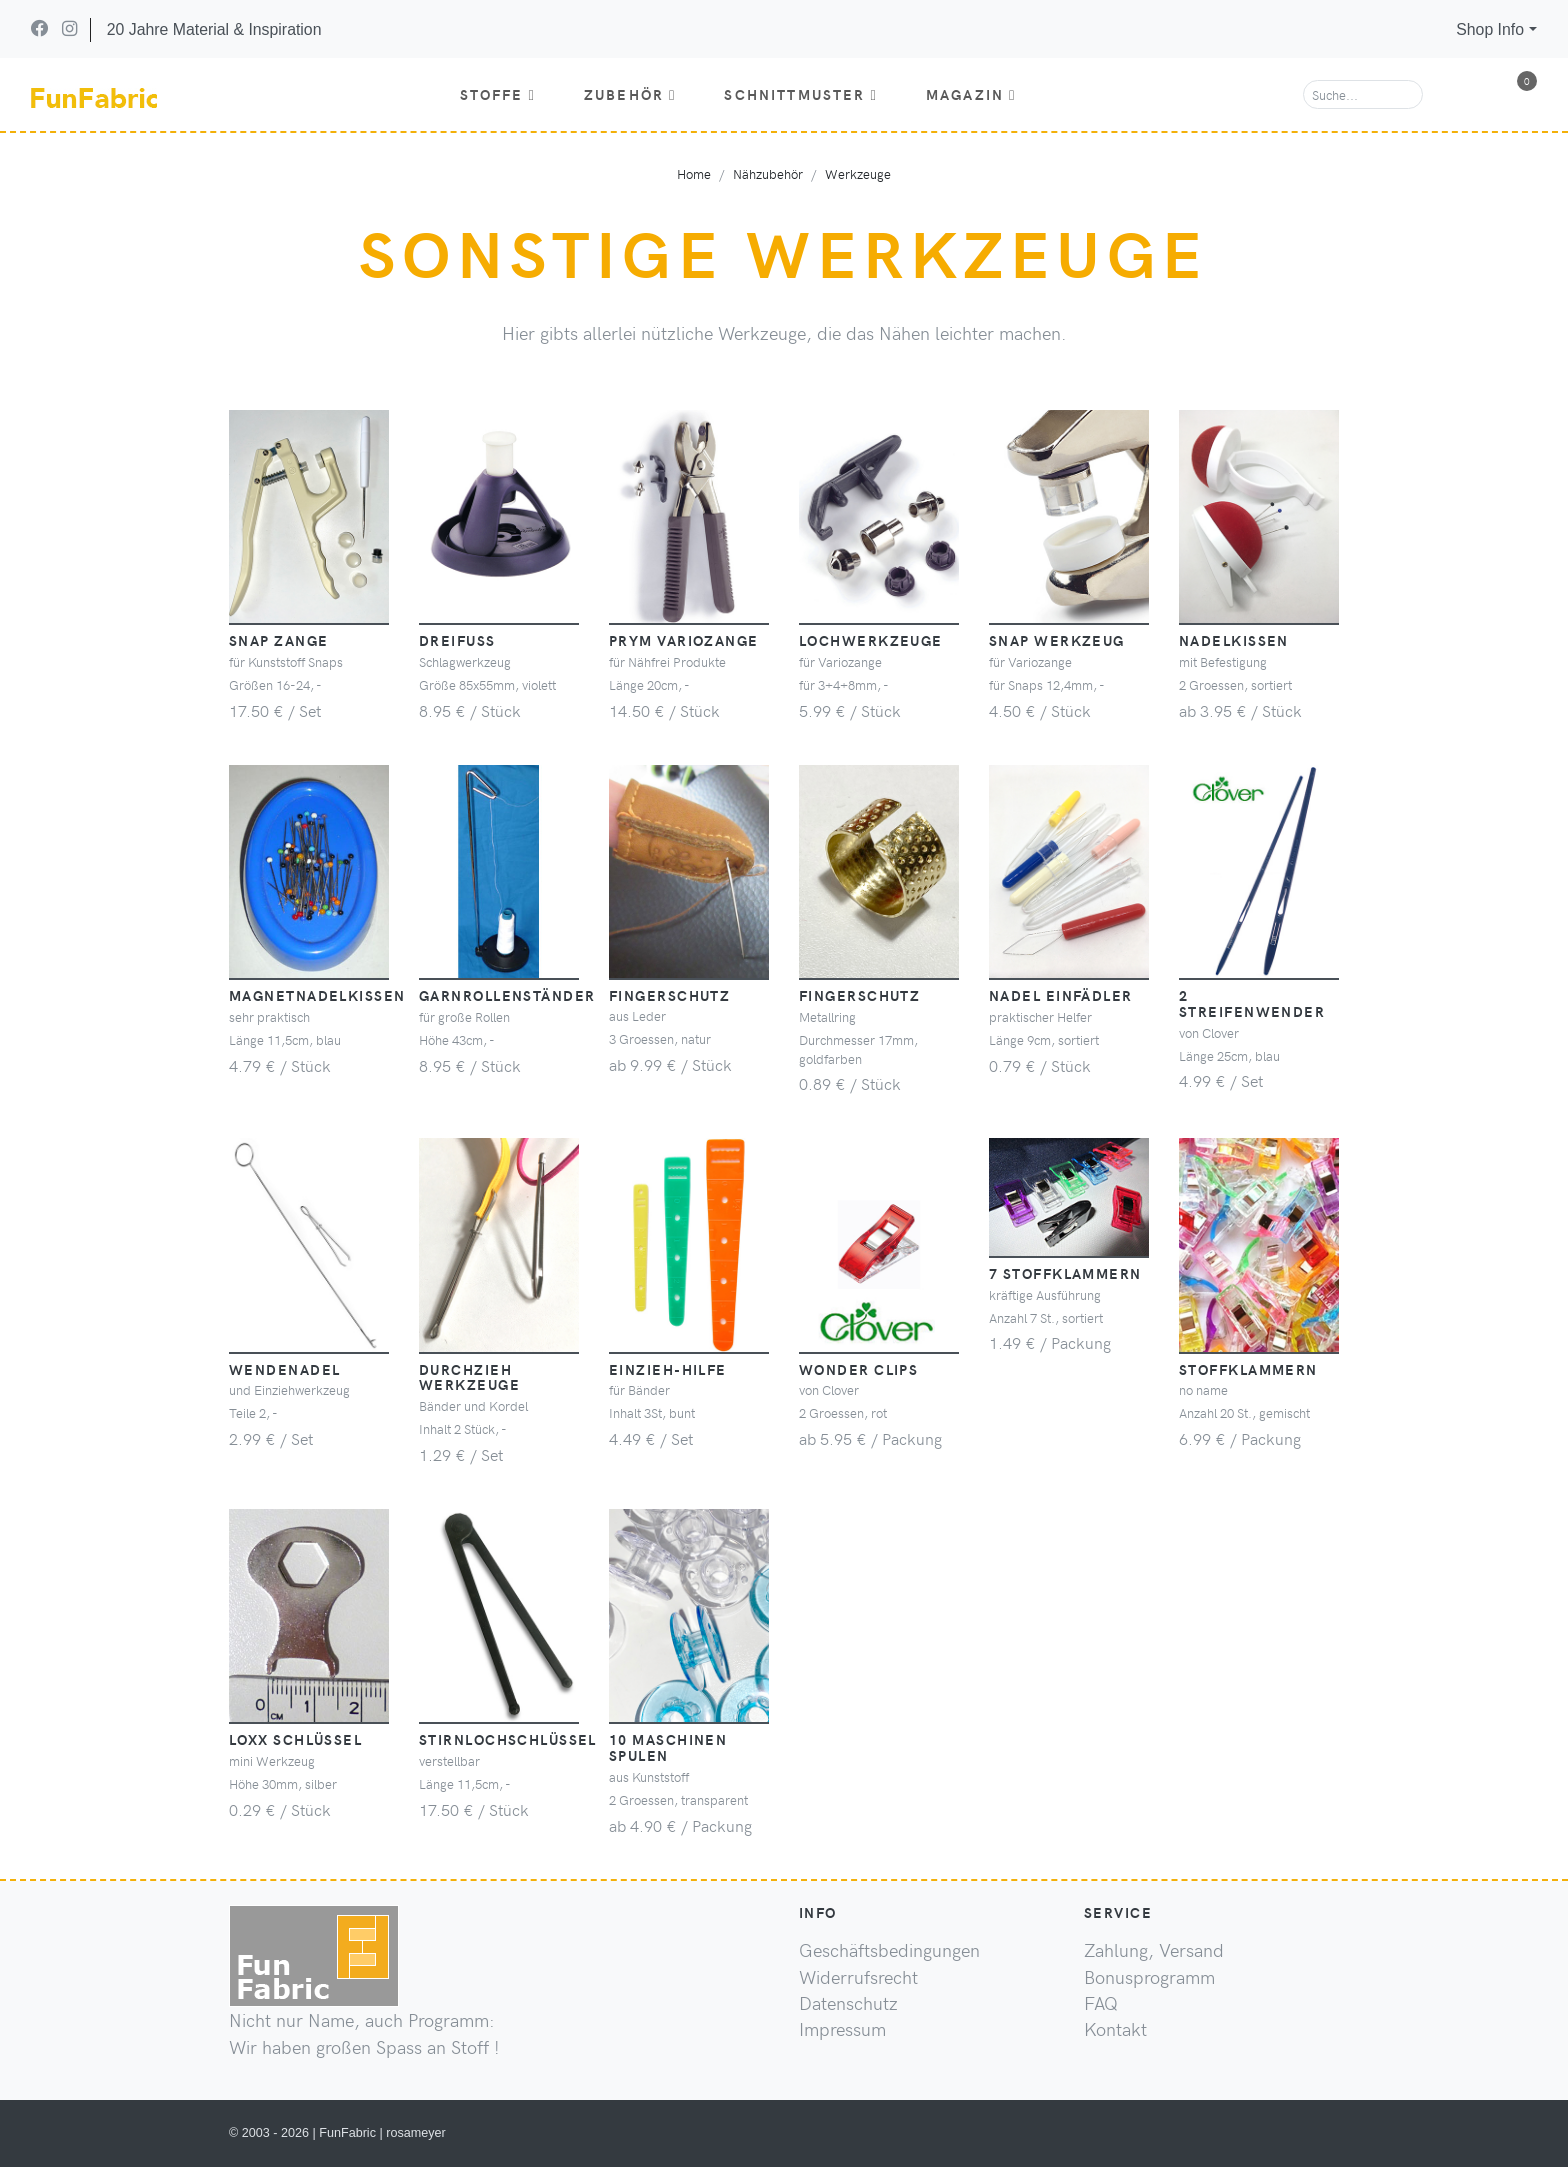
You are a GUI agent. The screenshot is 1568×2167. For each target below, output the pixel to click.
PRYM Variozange (684, 640)
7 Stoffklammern (1065, 1273)
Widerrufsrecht (858, 1977)
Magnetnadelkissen (317, 995)
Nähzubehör (768, 173)
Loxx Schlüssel (295, 1739)
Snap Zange (278, 640)
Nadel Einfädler (1061, 995)
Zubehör (630, 94)
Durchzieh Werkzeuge (469, 1377)
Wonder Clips (858, 1369)
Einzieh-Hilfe (668, 1369)
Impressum (842, 2029)
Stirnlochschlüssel (508, 1739)
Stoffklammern (1248, 1369)
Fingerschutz (669, 995)
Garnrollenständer (507, 995)
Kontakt (1115, 2029)
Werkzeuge (858, 173)
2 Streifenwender (1252, 1003)
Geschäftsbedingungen (889, 1950)
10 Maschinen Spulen (668, 1747)
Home (694, 173)
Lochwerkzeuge (871, 640)
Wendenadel (284, 1369)
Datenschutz (848, 2003)
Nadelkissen (1234, 640)
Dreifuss (457, 640)
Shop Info (1490, 29)
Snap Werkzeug (1057, 640)
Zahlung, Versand (1154, 1950)
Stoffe (498, 94)
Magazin (971, 94)
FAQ (1101, 2003)
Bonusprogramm (1149, 1977)
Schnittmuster (801, 94)
